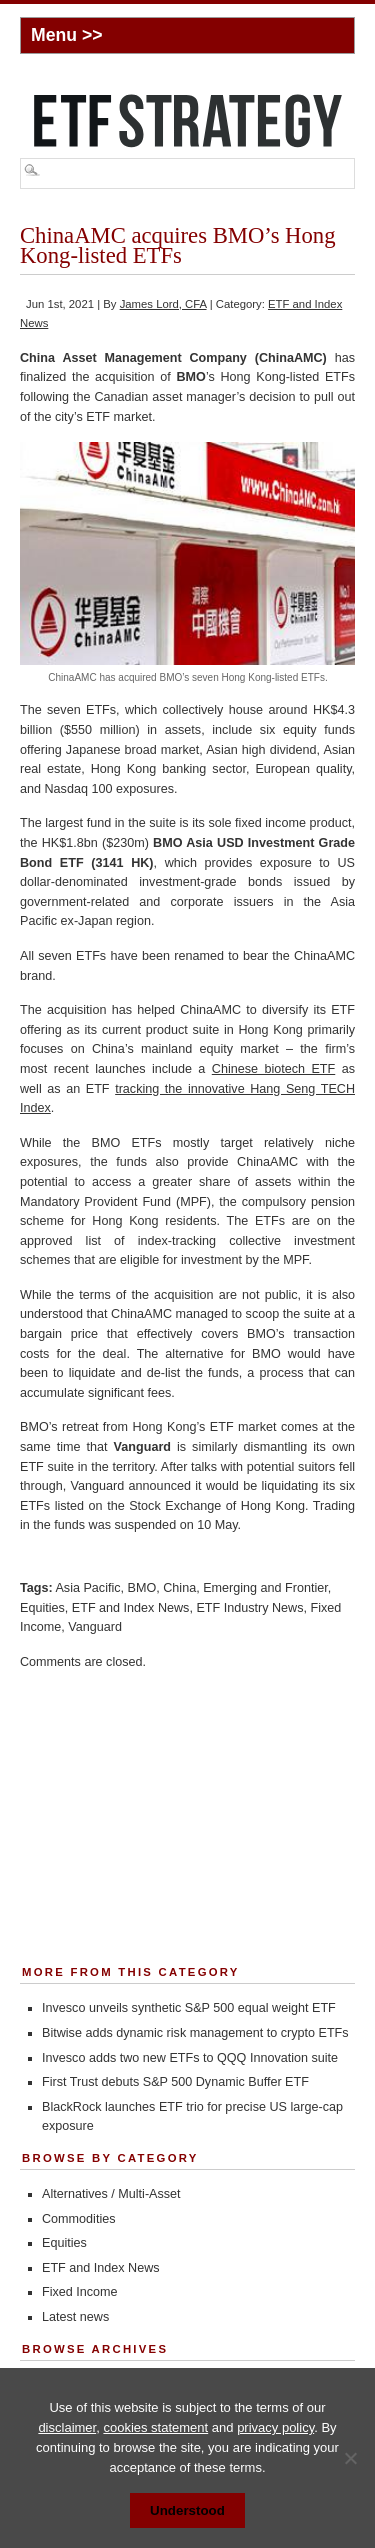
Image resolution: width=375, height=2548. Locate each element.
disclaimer (67, 2427)
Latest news (75, 2317)
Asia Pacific (87, 1588)
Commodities (78, 2219)
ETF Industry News (249, 1608)
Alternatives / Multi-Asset (111, 2194)
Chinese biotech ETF (273, 1069)
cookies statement (155, 2427)
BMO (142, 1588)
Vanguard (95, 1627)
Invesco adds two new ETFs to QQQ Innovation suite (190, 2058)
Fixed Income (80, 2292)
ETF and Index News (131, 1608)
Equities (42, 1608)
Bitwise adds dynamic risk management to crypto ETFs (195, 2033)
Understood (187, 2510)
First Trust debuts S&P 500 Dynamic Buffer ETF (175, 2082)
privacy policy (275, 2427)
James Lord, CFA (163, 304)
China (179, 1588)
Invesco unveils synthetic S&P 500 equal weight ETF (189, 2008)
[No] (350, 2458)
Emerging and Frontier (265, 1588)
